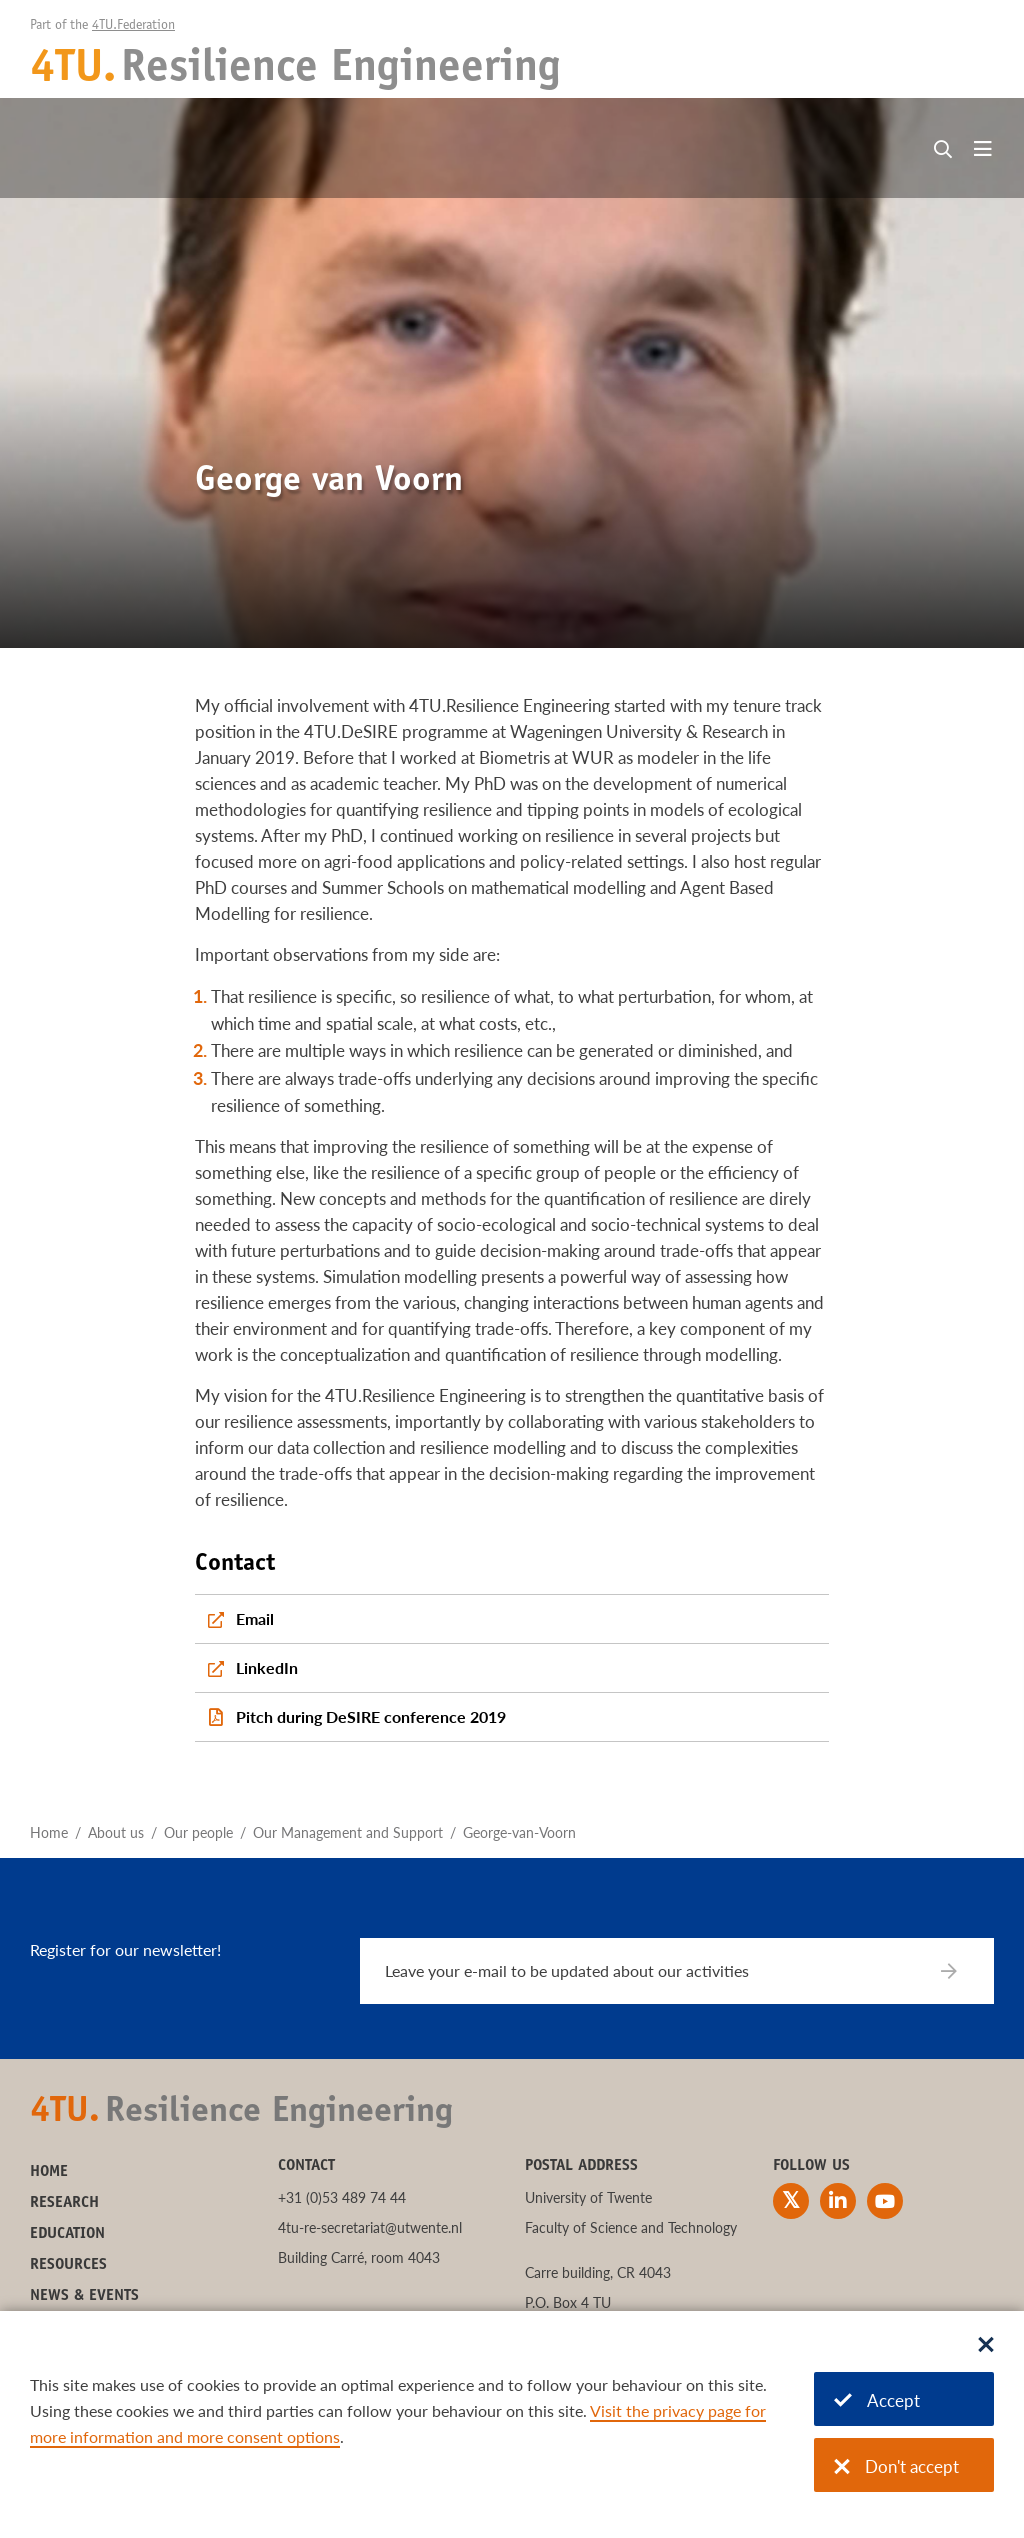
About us (116, 1832)
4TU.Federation (133, 26)
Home (49, 1832)
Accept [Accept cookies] (877, 2400)
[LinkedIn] (512, 1668)
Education (67, 2234)
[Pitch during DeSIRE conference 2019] (512, 1717)
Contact (306, 2166)
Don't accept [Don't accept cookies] (896, 2466)
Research (64, 2203)
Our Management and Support (348, 1832)
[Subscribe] (961, 1971)
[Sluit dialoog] (986, 2346)
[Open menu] (983, 150)
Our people (198, 1832)
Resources (68, 2265)
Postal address (581, 2166)
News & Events (84, 2296)
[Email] (512, 1619)
